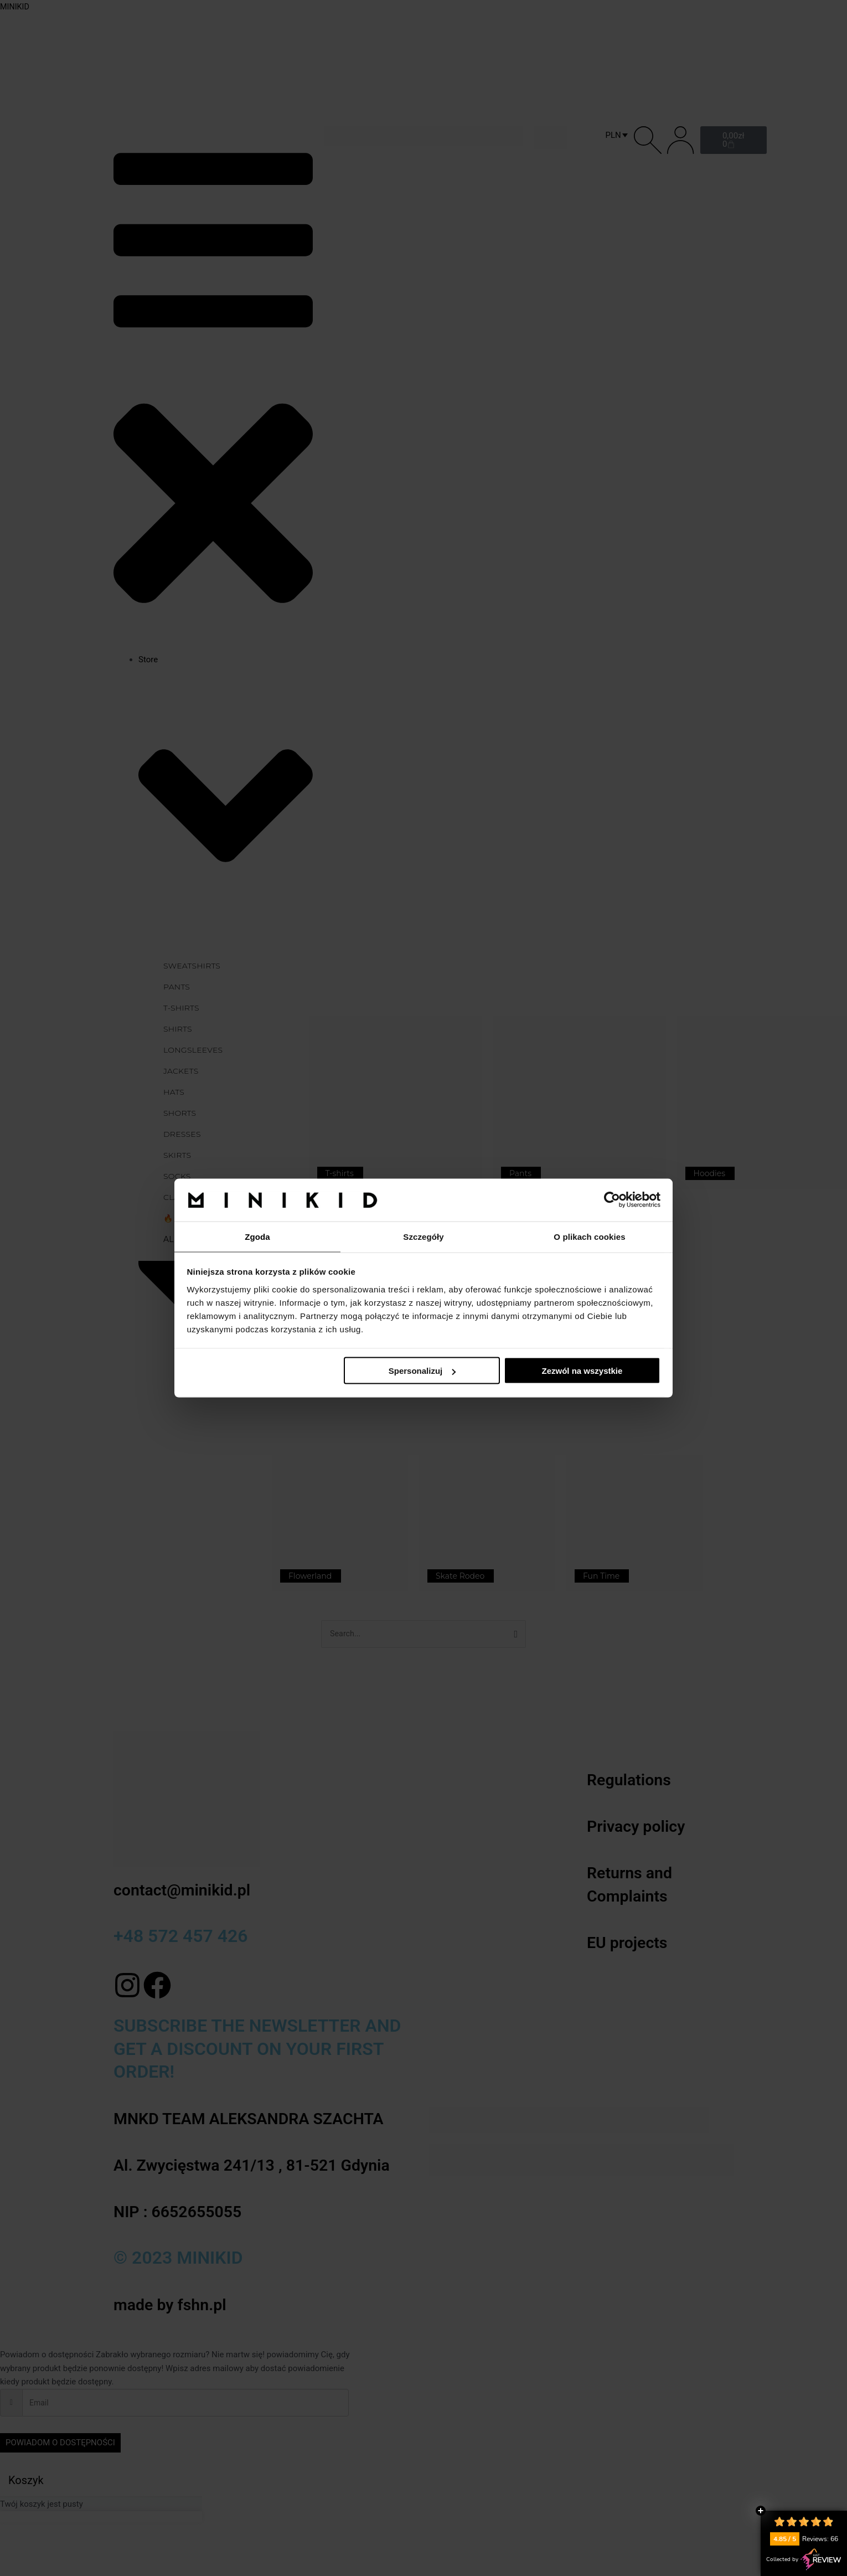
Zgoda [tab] (257, 1235)
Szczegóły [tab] (423, 1235)
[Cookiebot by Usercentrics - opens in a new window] (612, 1199)
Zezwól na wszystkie (581, 1371)
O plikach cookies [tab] (589, 1235)
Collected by (803, 2559)
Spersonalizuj (422, 1371)
